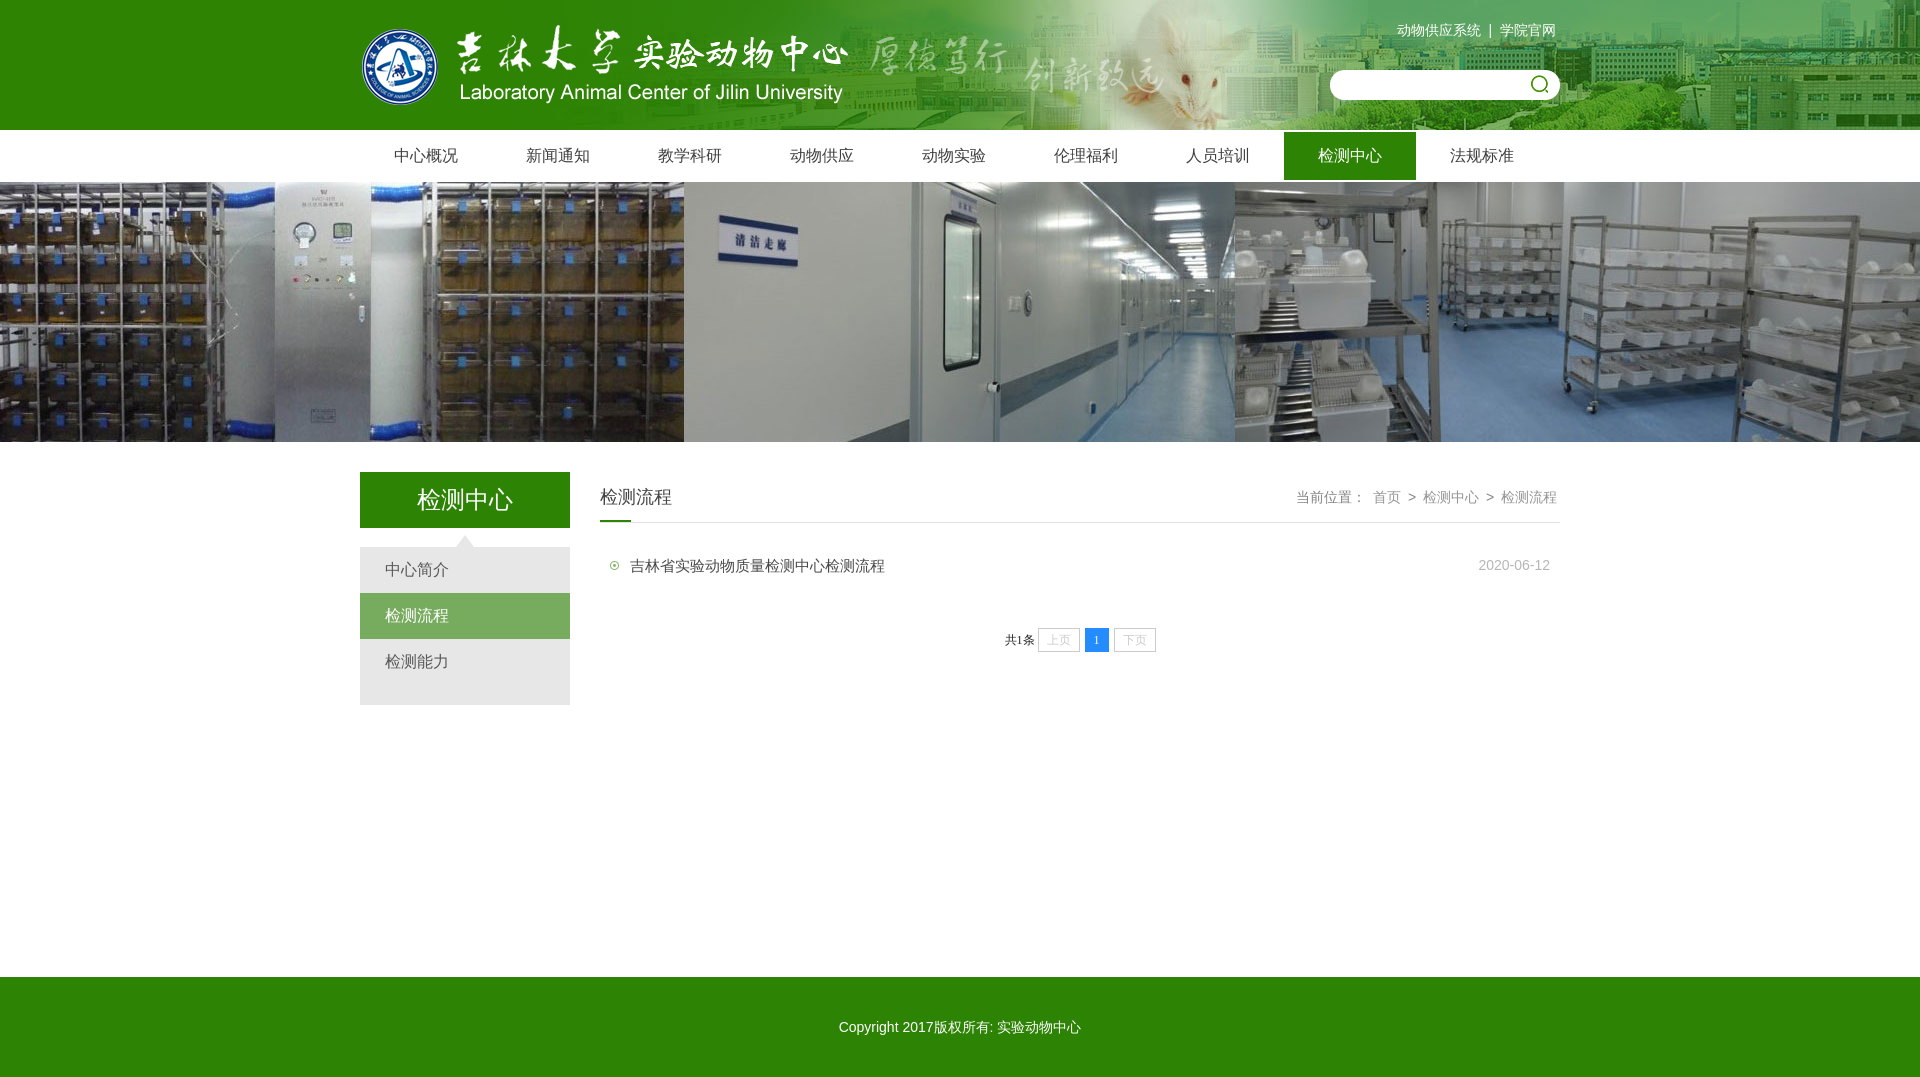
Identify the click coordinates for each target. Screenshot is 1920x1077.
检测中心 (1350, 155)
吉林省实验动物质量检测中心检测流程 (757, 565)
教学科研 (690, 155)
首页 (1387, 497)
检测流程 (417, 615)
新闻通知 (558, 155)
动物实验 (954, 155)
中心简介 (417, 569)
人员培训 (1218, 155)
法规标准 (1482, 155)
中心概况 (426, 155)
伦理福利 (1086, 155)
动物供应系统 (1439, 30)
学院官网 (1528, 30)
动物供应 (822, 155)
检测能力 (417, 661)
